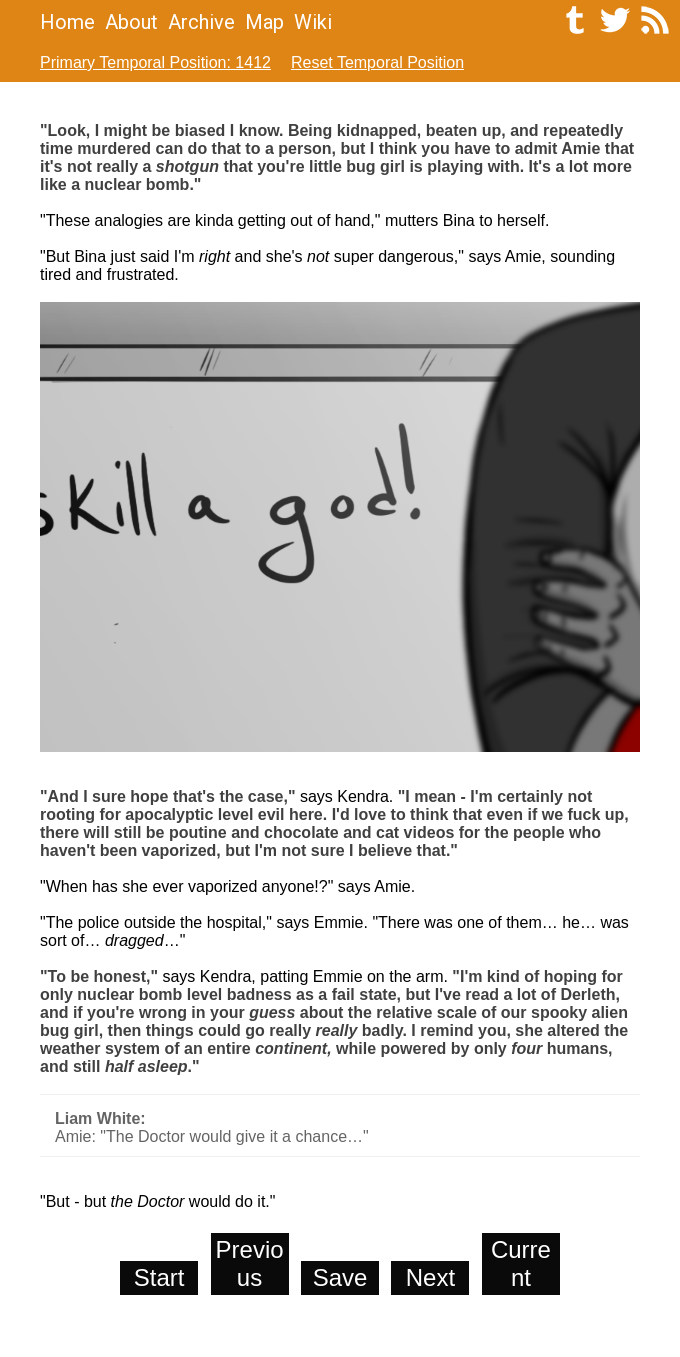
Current (521, 1263)
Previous (250, 1263)
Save (340, 1277)
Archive (201, 22)
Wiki (313, 22)
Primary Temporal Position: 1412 (155, 62)
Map (264, 22)
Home (67, 22)
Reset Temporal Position (377, 62)
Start (159, 1277)
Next (430, 1277)
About (131, 22)
